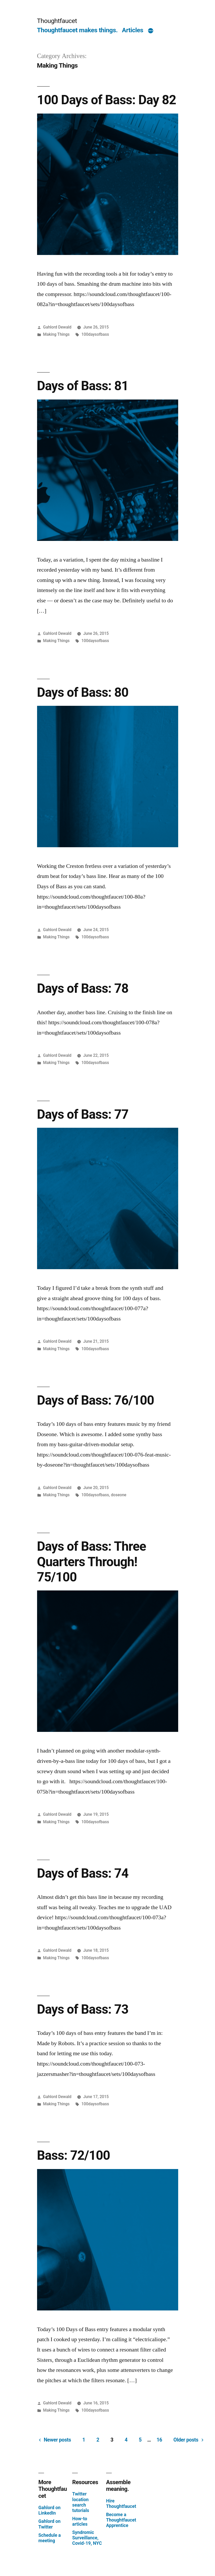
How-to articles (79, 2521)
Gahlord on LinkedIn (49, 2510)
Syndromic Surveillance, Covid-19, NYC (87, 2538)
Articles (132, 30)
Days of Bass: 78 (82, 988)
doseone (118, 1494)
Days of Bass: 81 (82, 385)
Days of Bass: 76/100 (95, 1400)
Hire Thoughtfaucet (121, 2503)
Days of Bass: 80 (82, 692)
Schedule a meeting (49, 2538)
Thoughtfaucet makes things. (77, 30)
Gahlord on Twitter (49, 2524)
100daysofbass (95, 334)
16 (159, 2440)
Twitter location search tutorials (80, 2502)
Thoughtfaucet (57, 21)
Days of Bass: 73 (82, 2009)
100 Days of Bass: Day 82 (106, 99)
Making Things (56, 334)
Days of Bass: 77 (82, 1114)
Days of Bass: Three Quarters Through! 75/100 (91, 1562)
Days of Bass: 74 (82, 1873)
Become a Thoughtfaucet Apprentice (121, 2520)
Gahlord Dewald (57, 327)
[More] (151, 31)
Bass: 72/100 (73, 2155)
